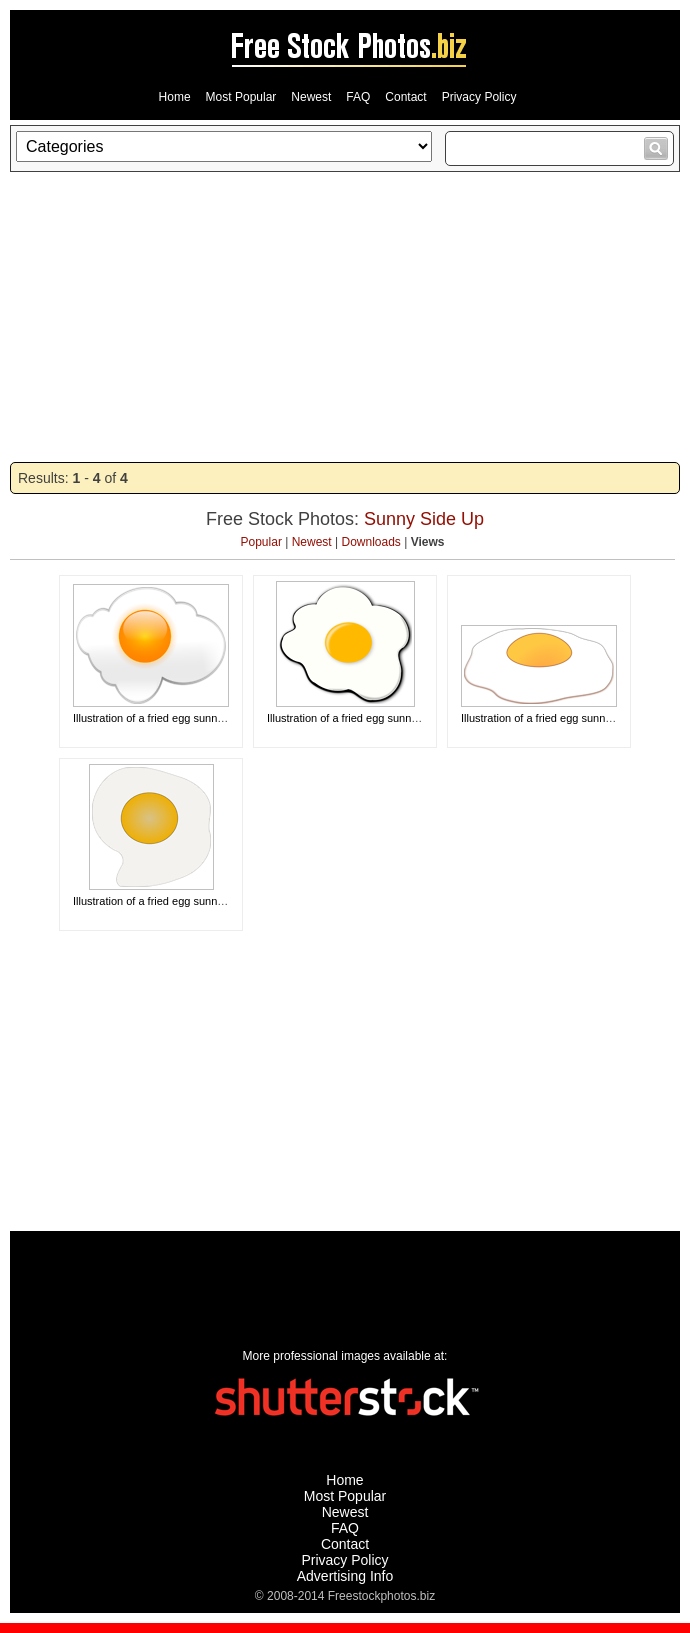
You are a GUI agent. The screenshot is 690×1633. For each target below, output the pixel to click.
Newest (311, 97)
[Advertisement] (345, 317)
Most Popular (241, 97)
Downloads (371, 542)
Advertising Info (345, 1576)
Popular (261, 542)
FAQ (358, 97)
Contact (405, 97)
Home (175, 97)
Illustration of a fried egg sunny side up (167, 718)
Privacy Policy (479, 97)
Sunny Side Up (424, 519)
